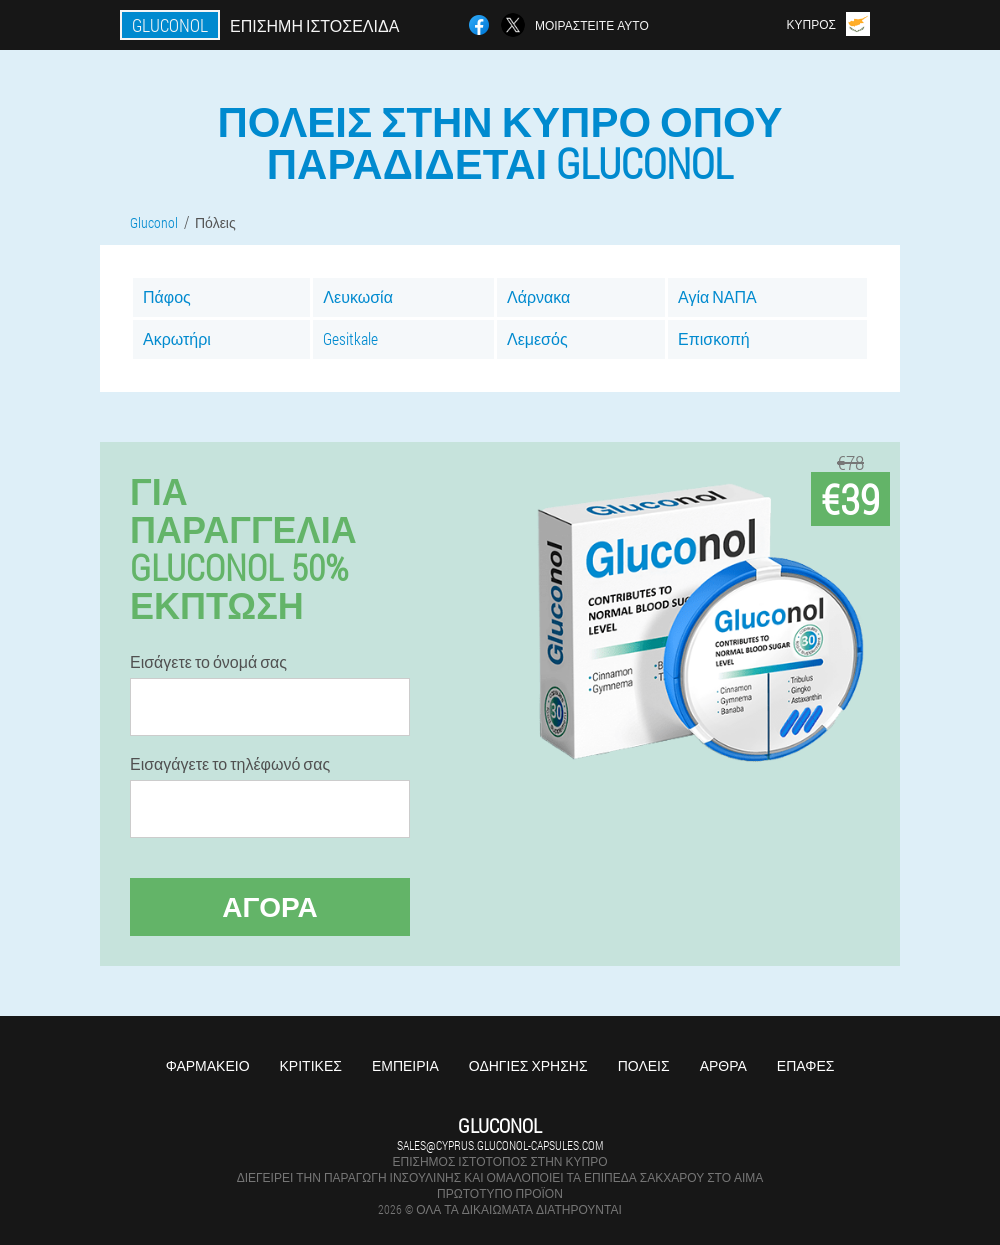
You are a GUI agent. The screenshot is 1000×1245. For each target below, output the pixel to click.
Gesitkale (350, 338)
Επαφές (806, 1065)
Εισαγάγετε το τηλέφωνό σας (230, 764)
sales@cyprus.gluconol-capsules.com (500, 1145)
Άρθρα (723, 1065)
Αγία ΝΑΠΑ (717, 296)
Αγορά (270, 906)
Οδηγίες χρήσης (528, 1065)
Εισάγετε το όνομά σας (208, 662)
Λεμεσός (537, 338)
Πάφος (167, 296)
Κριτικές (311, 1065)
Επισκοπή (714, 338)
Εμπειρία (405, 1065)
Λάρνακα (538, 296)
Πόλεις (644, 1065)
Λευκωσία (358, 296)
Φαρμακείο (208, 1065)
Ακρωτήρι (177, 338)
